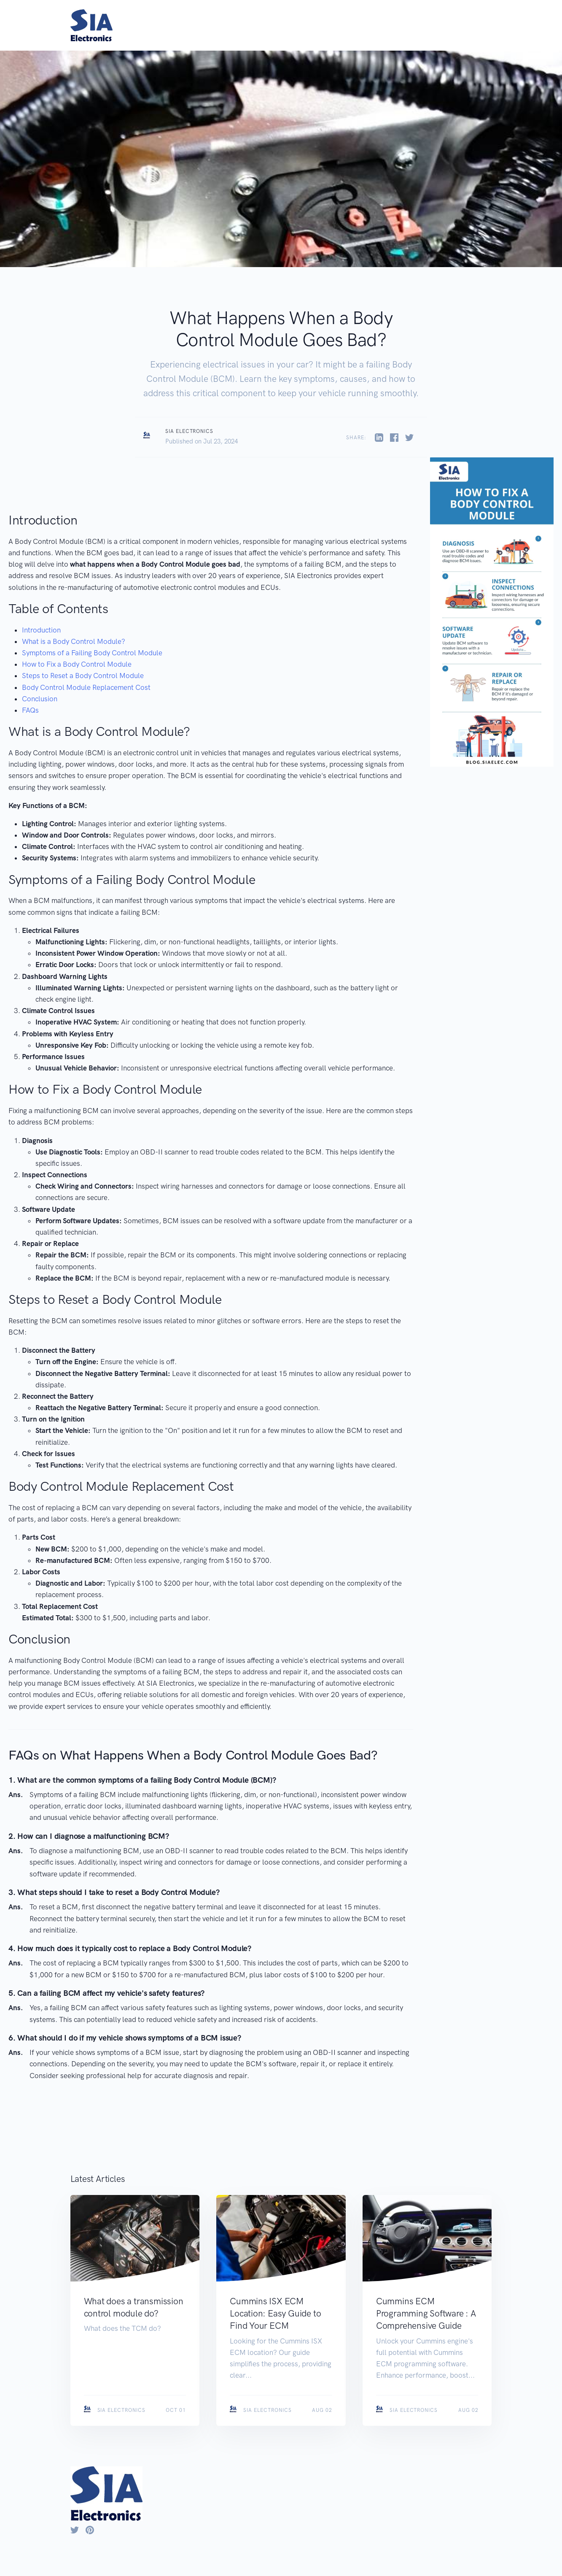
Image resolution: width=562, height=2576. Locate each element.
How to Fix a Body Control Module (77, 664)
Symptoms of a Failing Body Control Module (92, 653)
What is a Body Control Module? (73, 641)
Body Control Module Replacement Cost (86, 687)
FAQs (30, 710)
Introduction (41, 630)
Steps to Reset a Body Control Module (83, 675)
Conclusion (39, 699)
